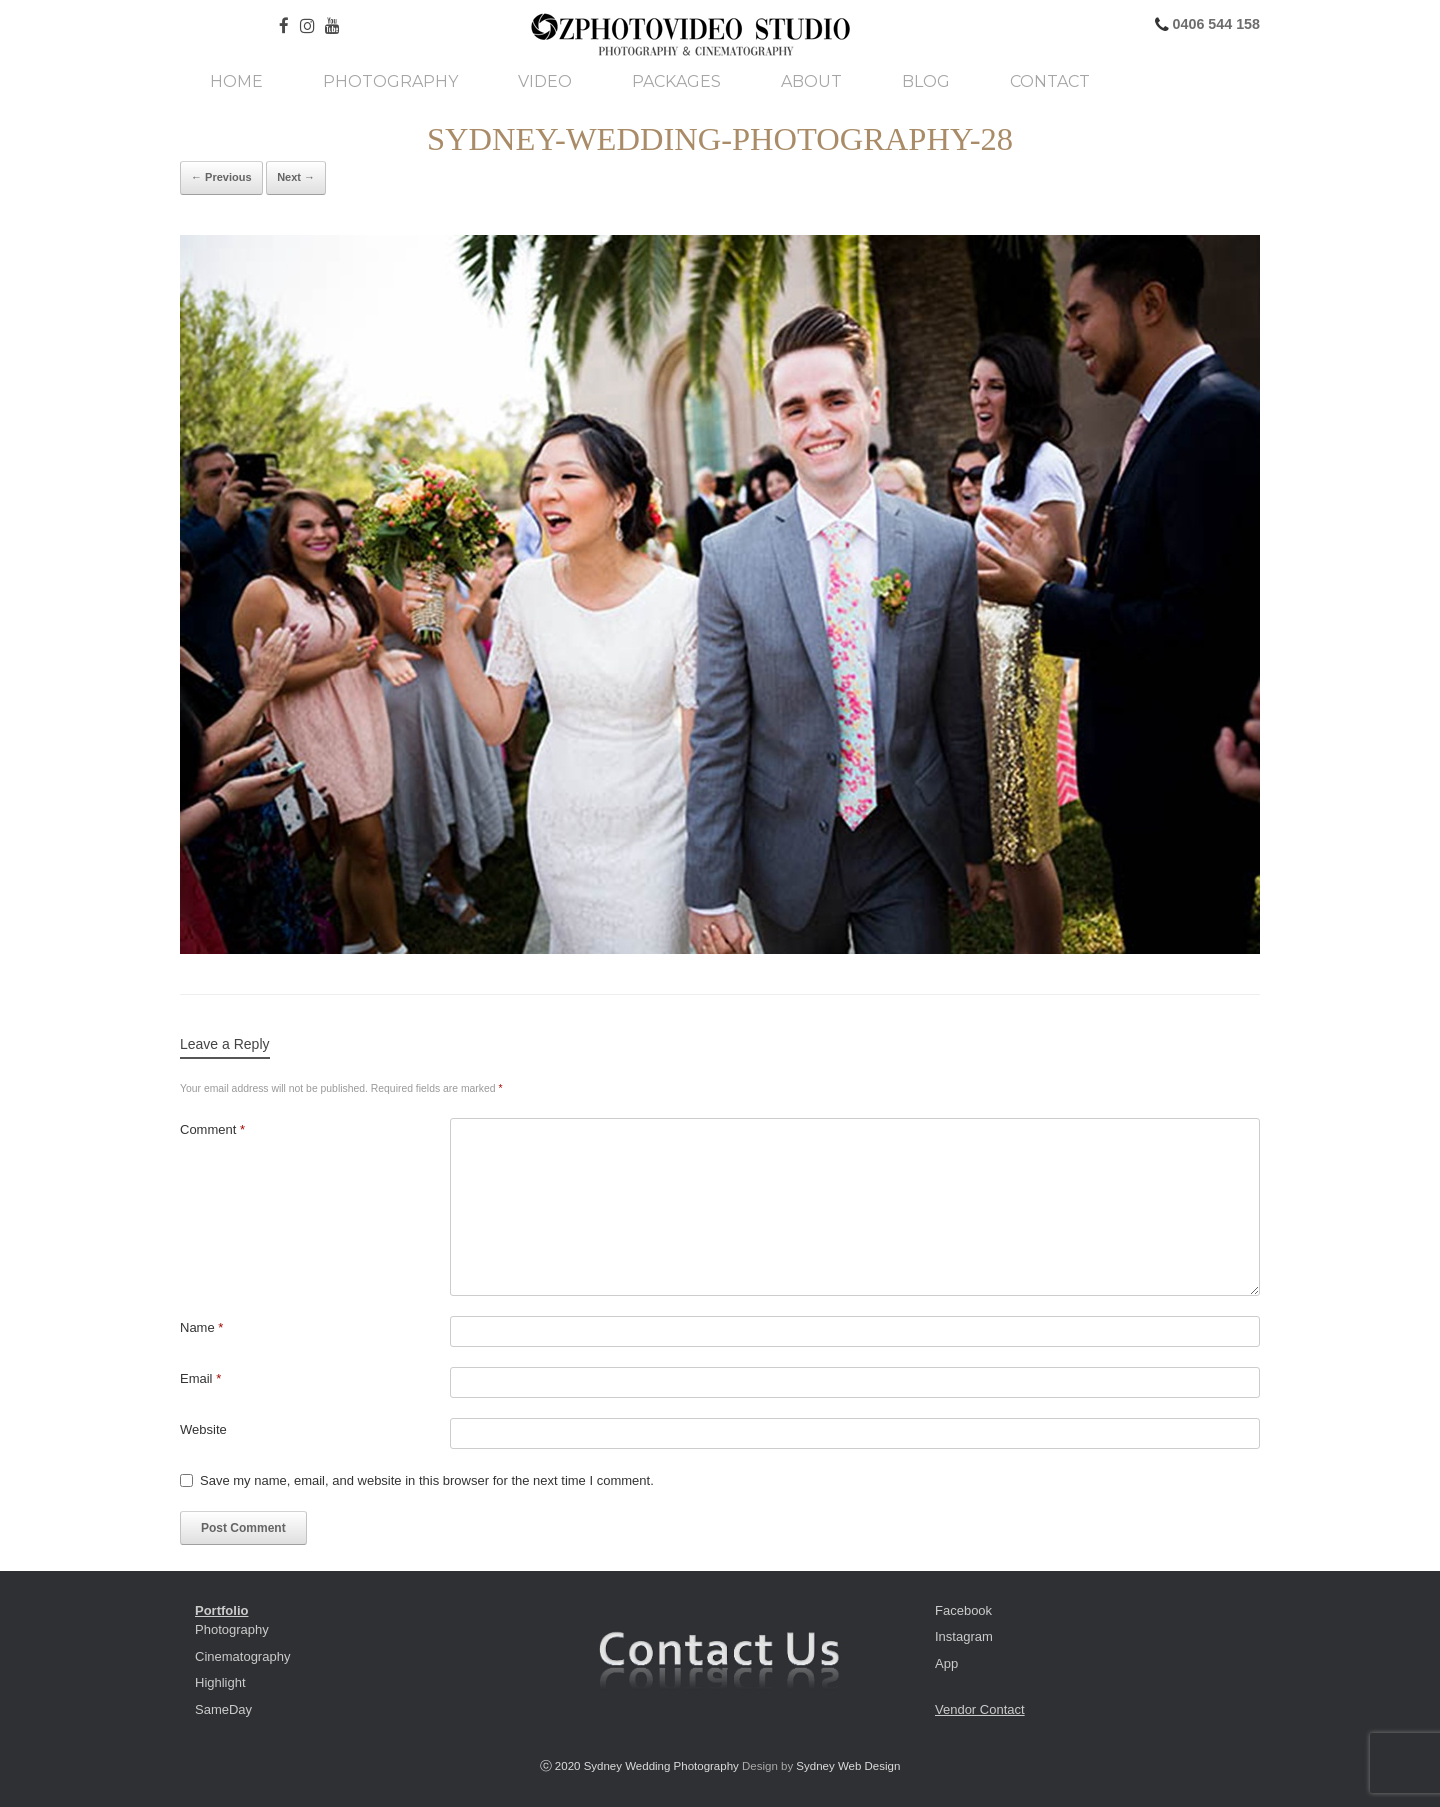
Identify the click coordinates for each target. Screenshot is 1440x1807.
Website (203, 1429)
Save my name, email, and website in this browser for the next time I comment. (427, 1480)
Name (201, 1327)
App (946, 1663)
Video (545, 82)
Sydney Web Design (848, 1766)
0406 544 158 (1214, 24)
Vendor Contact (980, 1709)
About (811, 82)
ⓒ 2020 (562, 1766)
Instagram (964, 1636)
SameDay (223, 1709)
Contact (1050, 82)
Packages (676, 82)
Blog (926, 82)
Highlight (220, 1682)
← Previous (221, 177)
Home (236, 82)
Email (200, 1378)
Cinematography (242, 1656)
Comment (212, 1129)
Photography (390, 82)
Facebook (963, 1610)
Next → (296, 177)
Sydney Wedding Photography (661, 1766)
